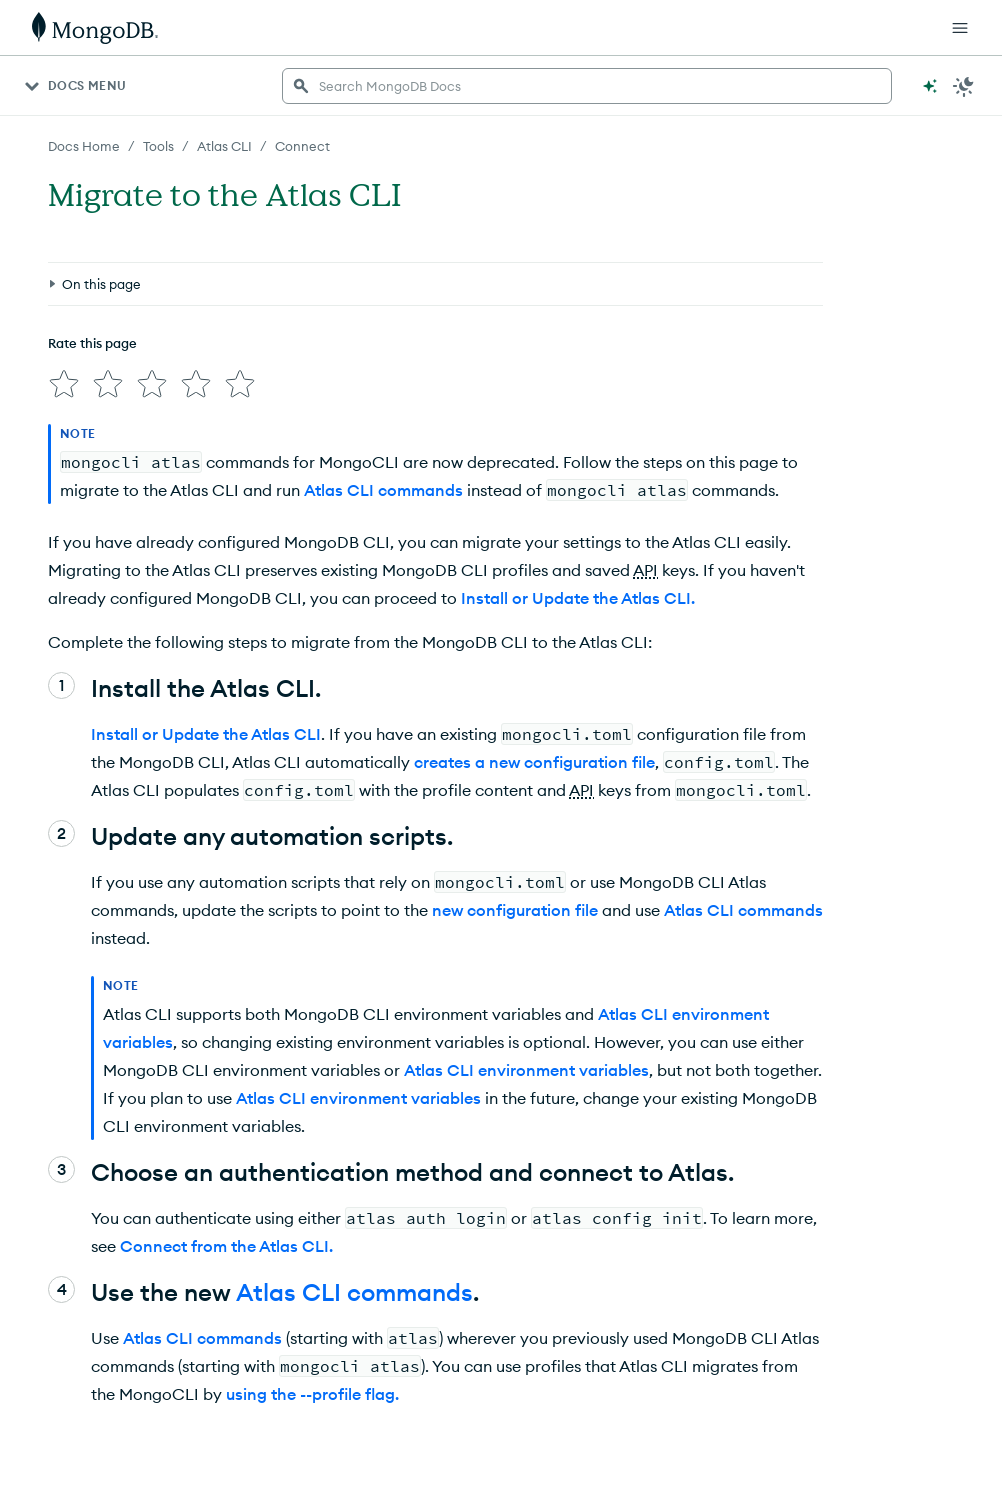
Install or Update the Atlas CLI (206, 734)
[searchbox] (587, 86)
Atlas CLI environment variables (526, 1070)
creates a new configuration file (534, 762)
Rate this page (92, 343)
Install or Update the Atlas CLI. (578, 598)
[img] (64, 384)
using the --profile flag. (312, 1394)
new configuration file (515, 910)
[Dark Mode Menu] (964, 86)
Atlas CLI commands (383, 490)
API (645, 570)
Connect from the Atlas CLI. (226, 1246)
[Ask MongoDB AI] (930, 86)
